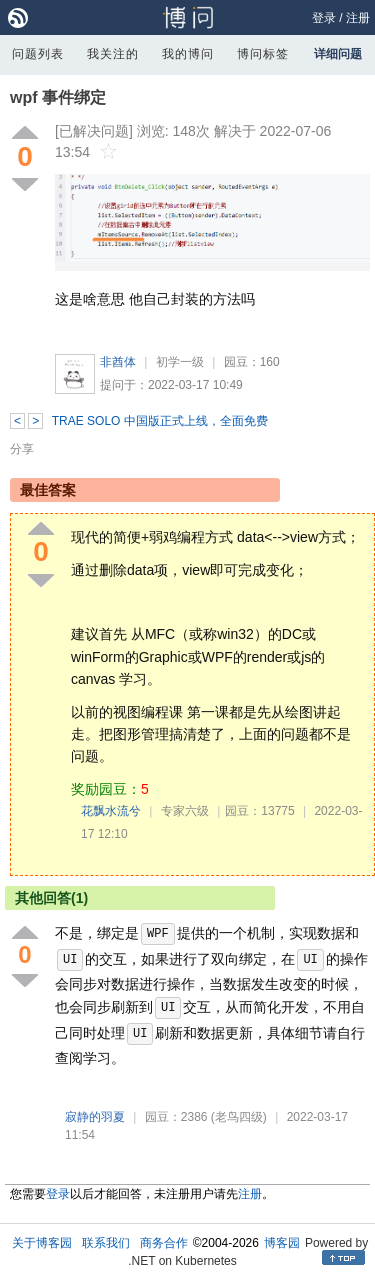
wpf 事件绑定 (58, 97)
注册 (358, 18)
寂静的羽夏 (95, 1117)
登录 (324, 18)
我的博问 (188, 54)
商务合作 (164, 1243)
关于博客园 (42, 1243)
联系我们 (106, 1243)
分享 (22, 449)
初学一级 (180, 362)
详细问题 (338, 54)
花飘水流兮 (111, 811)
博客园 (282, 1243)
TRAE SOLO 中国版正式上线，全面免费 (160, 421)
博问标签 (263, 54)
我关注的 (113, 54)
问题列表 (38, 54)
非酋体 (118, 362)
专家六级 (185, 811)
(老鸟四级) (239, 1117)
